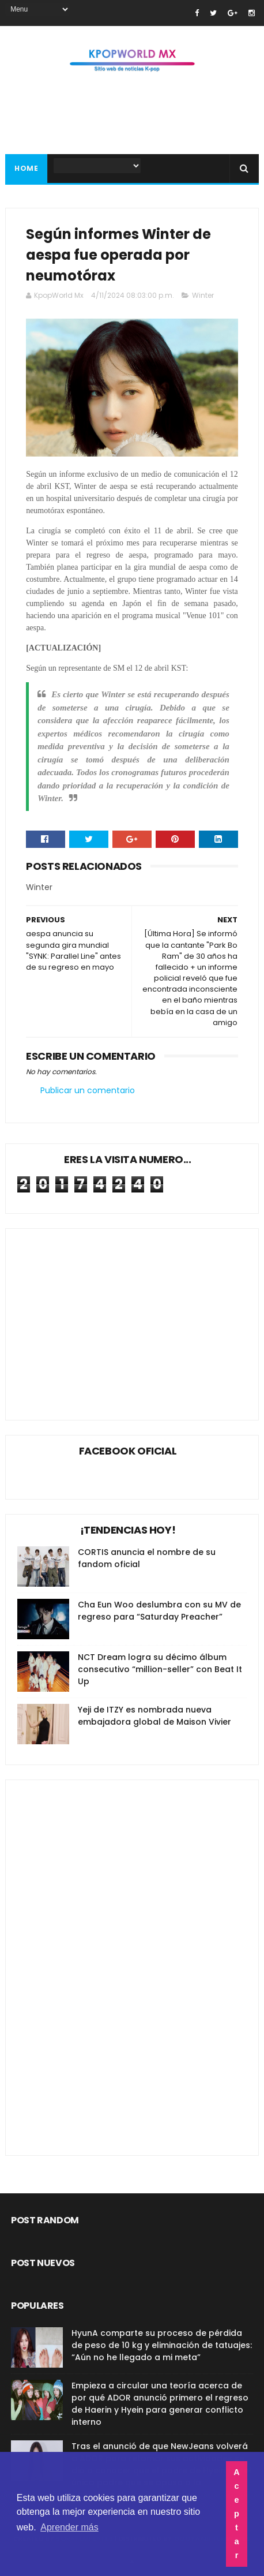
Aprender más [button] (69, 2527)
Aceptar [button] (236, 2513)
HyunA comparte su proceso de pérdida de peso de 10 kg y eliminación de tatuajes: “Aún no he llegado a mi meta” (161, 2345)
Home (26, 168)
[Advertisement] (114, 1315)
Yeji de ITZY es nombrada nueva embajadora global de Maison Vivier (154, 1716)
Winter (203, 295)
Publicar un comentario (87, 1090)
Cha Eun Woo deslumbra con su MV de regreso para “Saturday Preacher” (159, 1610)
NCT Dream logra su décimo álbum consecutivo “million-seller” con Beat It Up (160, 1669)
